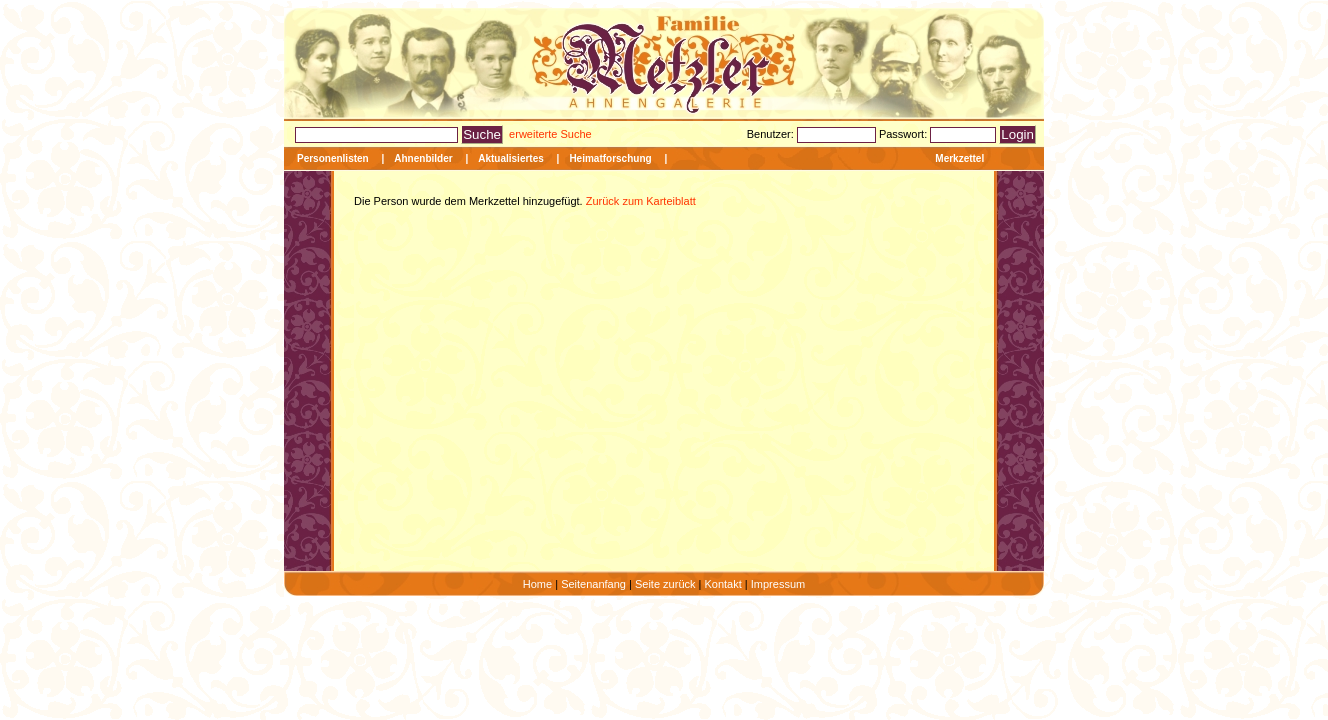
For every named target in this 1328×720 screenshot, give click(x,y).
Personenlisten (333, 158)
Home (537, 584)
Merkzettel (959, 158)
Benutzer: (772, 134)
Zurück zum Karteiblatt (639, 201)
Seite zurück (665, 584)
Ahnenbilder (423, 158)
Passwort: (904, 134)
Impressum (778, 584)
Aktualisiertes (511, 158)
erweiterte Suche (550, 134)
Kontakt (722, 584)
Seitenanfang (593, 584)
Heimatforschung (610, 158)
